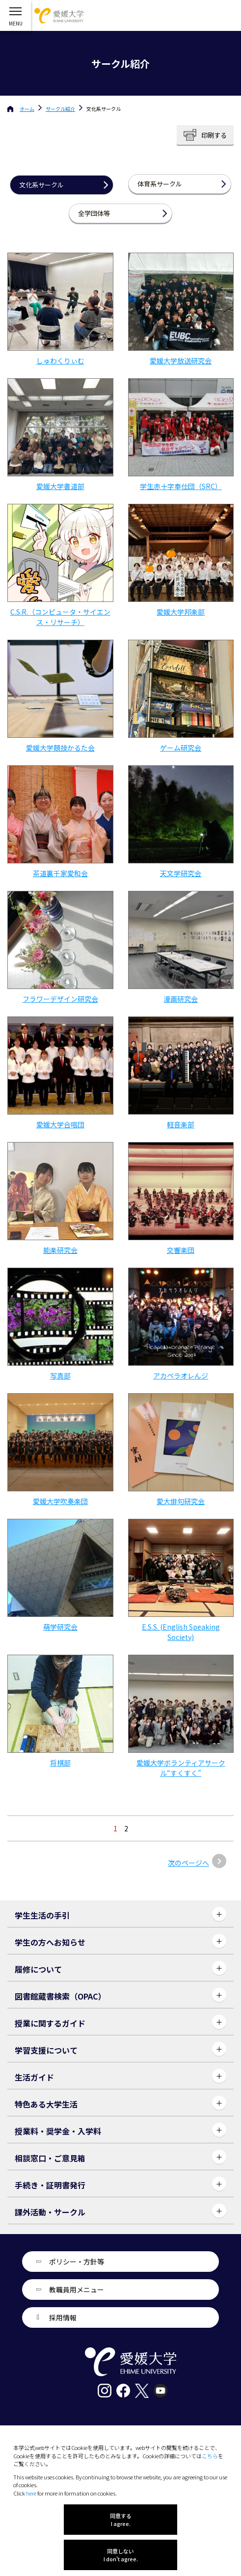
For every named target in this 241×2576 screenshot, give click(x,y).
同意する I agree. (121, 2519)
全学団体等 (94, 213)
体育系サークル (159, 183)
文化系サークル (41, 184)
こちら (210, 2456)
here (31, 2493)
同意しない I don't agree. (121, 2555)
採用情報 (63, 2317)
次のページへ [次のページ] (188, 1863)
